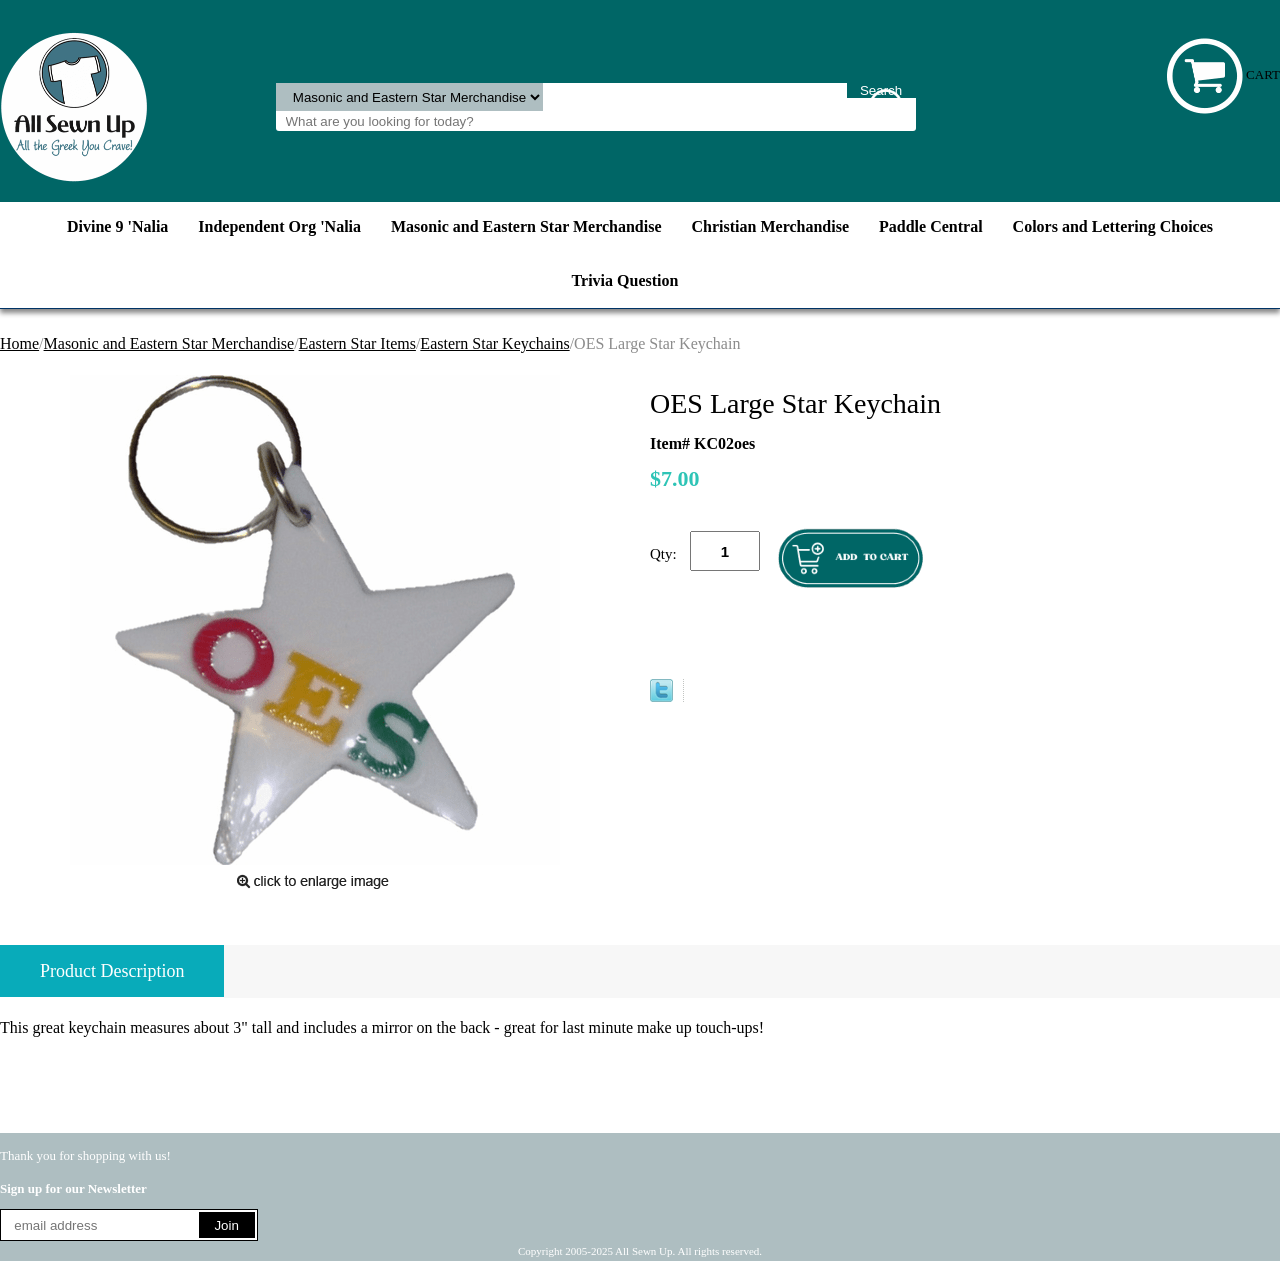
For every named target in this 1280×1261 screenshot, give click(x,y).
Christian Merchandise (770, 226)
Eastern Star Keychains (494, 343)
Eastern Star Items (357, 343)
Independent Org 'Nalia (279, 226)
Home (19, 343)
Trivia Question (625, 280)
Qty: (663, 554)
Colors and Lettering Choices (1113, 226)
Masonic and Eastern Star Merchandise (526, 226)
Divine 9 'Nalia (117, 226)
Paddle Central (931, 226)
